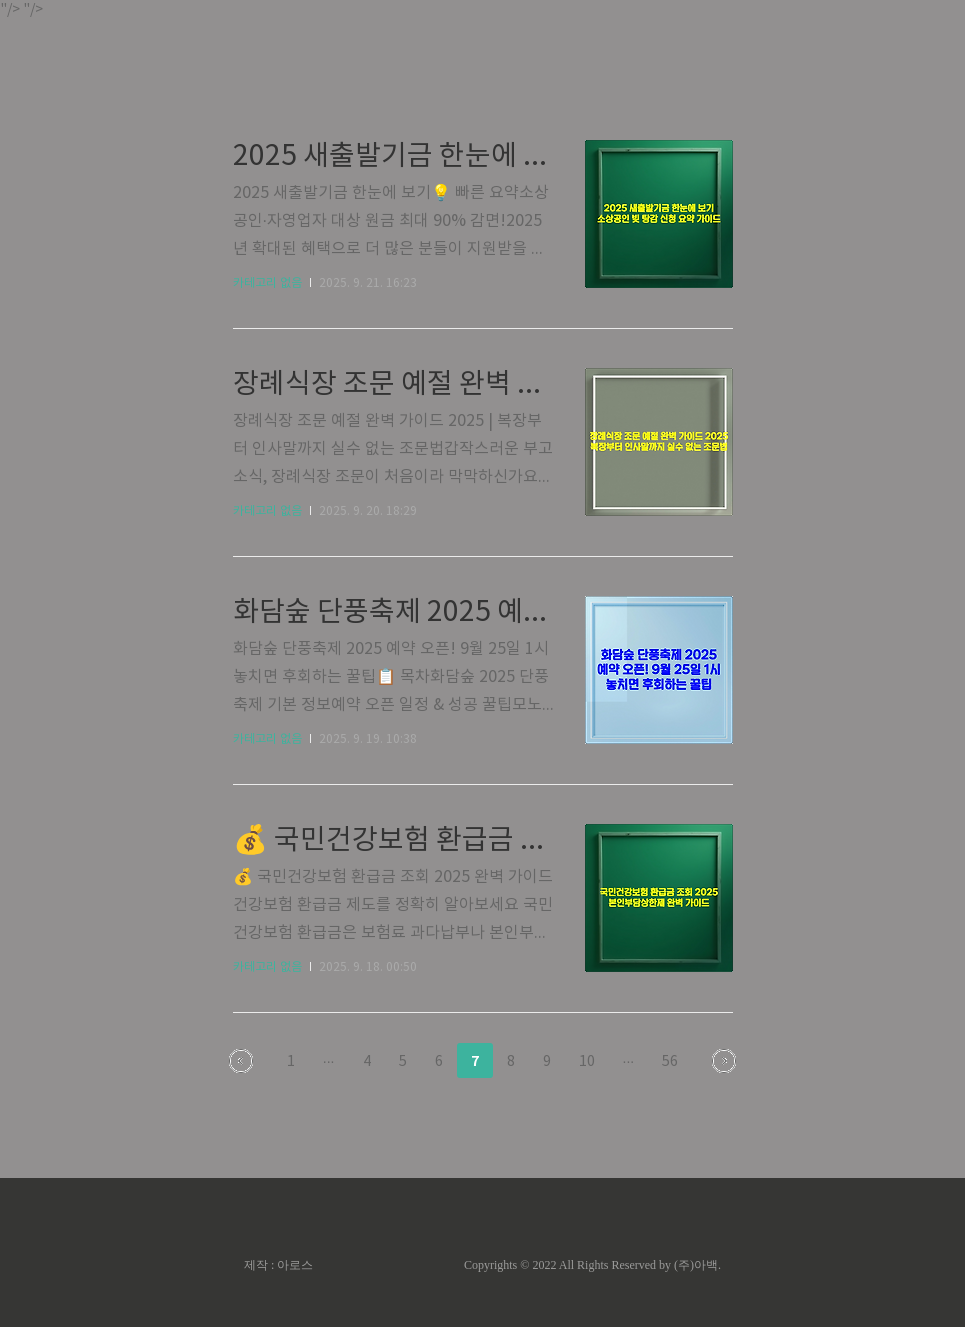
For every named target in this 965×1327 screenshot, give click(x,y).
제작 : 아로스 (278, 1265)
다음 (724, 1061)
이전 (241, 1061)
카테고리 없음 (267, 283)
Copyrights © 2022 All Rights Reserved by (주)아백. (592, 1265)
